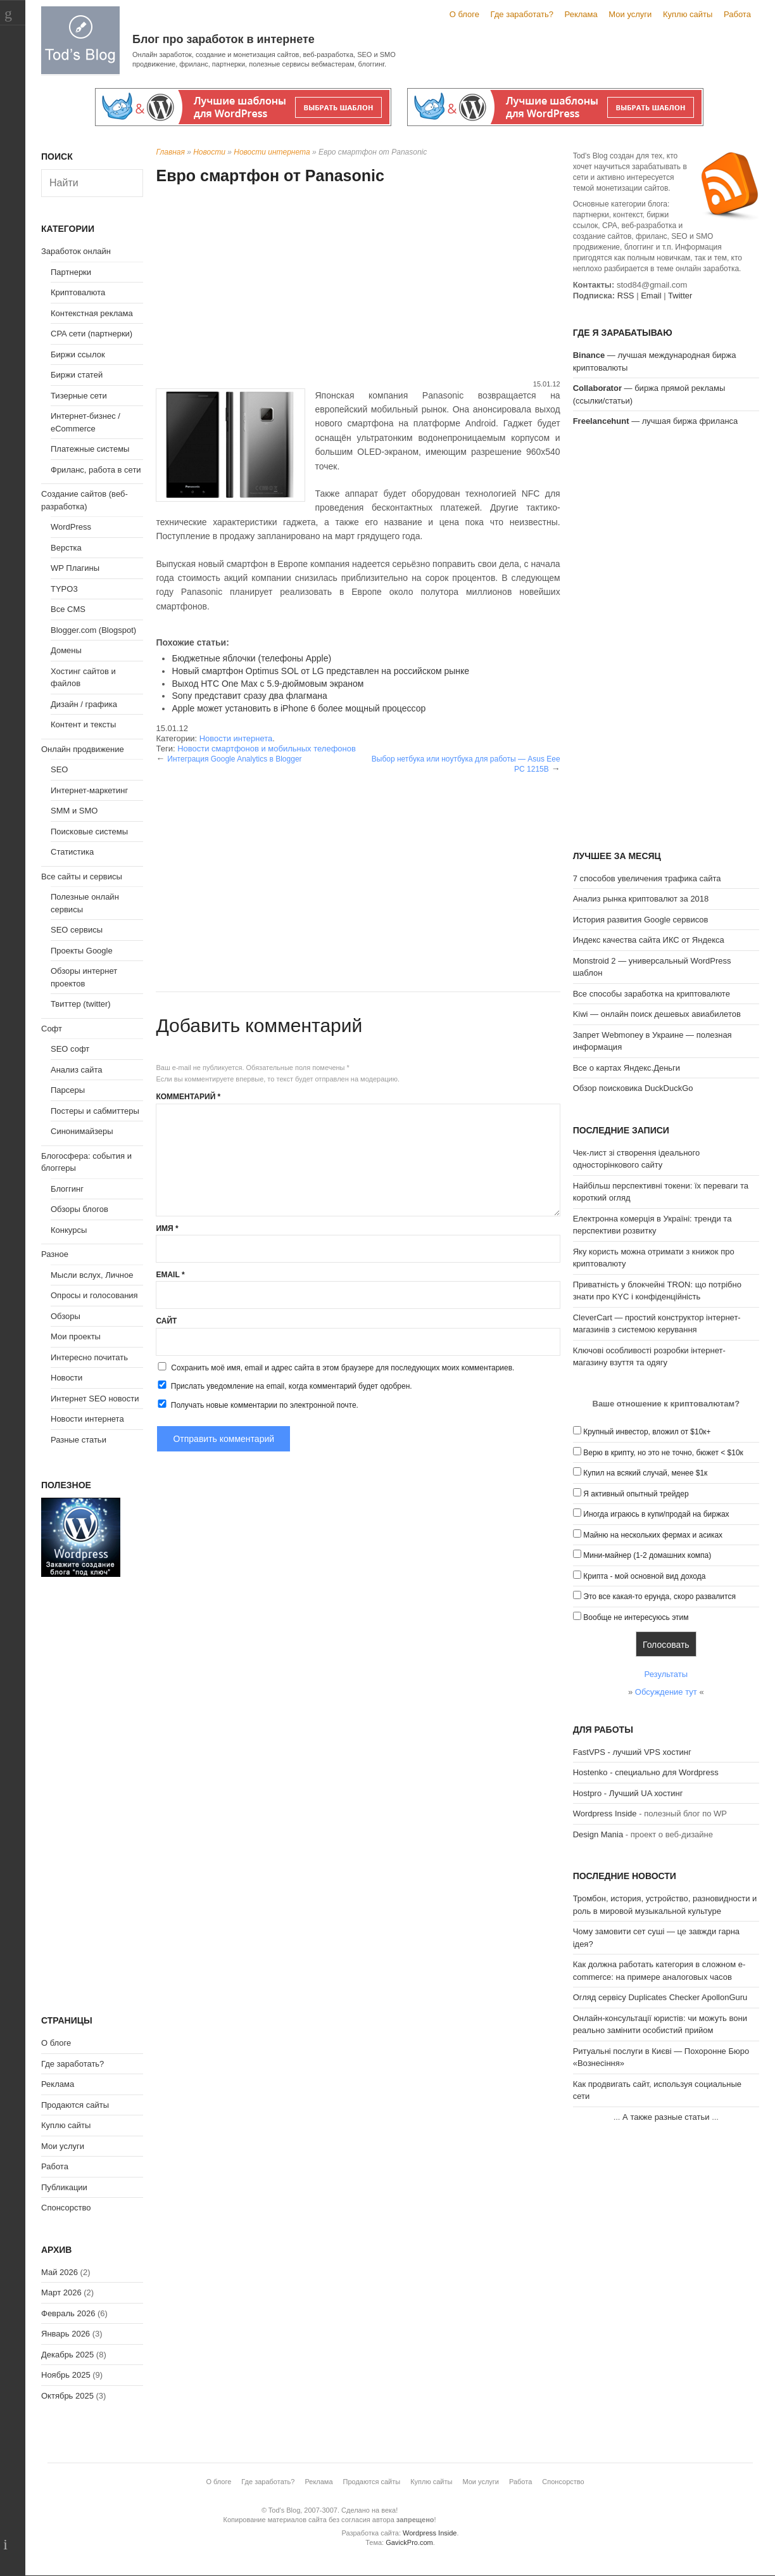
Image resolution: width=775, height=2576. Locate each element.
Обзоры (65, 1316)
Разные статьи (78, 1439)
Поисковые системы (89, 831)
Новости (209, 152)
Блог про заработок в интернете (223, 39)
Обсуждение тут (666, 1692)
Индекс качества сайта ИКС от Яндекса (648, 940)
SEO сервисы (77, 929)
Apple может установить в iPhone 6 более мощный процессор (298, 708)
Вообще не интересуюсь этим (635, 1617)
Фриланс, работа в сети (96, 470)
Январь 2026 (65, 2333)
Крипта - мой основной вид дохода (644, 1576)
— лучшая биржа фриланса (655, 421)
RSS (625, 295)
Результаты (666, 1674)
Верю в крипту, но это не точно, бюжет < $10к (663, 1452)
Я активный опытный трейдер (635, 1493)
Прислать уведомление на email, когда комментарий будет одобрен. (284, 1385)
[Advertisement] (358, 284)
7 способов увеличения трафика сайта (647, 878)
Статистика (72, 852)
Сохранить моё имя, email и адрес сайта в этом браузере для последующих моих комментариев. (342, 1367)
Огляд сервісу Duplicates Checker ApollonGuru (660, 1997)
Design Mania (598, 1834)
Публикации (64, 2187)
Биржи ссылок (78, 354)
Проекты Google (82, 950)
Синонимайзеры (82, 1131)
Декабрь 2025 (67, 2354)
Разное (54, 1254)
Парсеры (68, 1090)
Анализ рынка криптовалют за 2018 (641, 898)
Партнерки (71, 272)
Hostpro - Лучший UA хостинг (628, 1793)
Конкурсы (69, 1230)
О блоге (464, 14)
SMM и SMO (74, 810)
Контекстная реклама (92, 313)
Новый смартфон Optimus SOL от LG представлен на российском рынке (320, 671)
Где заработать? (522, 14)
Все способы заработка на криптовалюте (651, 993)
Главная (170, 152)
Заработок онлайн (76, 251)
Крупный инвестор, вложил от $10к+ (646, 1431)
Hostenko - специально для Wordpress (646, 1772)
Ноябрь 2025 (66, 2375)
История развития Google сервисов (641, 919)
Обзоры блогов (79, 1209)
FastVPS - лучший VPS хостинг (632, 1752)
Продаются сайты (75, 2105)
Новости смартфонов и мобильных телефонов (266, 748)
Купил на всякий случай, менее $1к (645, 1473)
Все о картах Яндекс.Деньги (626, 1068)
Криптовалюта (78, 292)
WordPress (71, 527)
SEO (59, 769)
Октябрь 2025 (67, 2396)
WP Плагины (75, 568)
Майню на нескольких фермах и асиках (652, 1535)
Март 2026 (61, 2292)
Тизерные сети (79, 395)
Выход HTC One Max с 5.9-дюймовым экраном (267, 684)
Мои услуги (630, 14)
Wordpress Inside (605, 1813)
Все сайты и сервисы (81, 876)
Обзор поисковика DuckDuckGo (633, 1088)
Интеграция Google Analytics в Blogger (234, 759)
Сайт (166, 1321)
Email (170, 1274)
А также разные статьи (665, 2117)
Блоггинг (67, 1189)
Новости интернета (272, 152)
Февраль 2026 (68, 2313)
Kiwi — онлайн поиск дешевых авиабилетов (657, 1014)
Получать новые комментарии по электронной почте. (257, 1405)
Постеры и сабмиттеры (95, 1111)
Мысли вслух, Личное (92, 1275)
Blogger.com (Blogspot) (93, 630)
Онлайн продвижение (82, 749)
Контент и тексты (83, 724)
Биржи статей (77, 374)
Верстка (66, 547)
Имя (167, 1228)
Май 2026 (59, 2272)
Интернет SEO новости (95, 1398)
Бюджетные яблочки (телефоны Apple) (251, 658)
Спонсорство (66, 2207)
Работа (737, 14)
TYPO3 (64, 589)
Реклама (581, 14)
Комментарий (188, 1096)
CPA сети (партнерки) (91, 333)
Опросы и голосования (94, 1295)
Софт (51, 1028)
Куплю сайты (687, 14)
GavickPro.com (409, 2542)
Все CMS (68, 609)
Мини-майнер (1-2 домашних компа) (647, 1555)
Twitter (680, 295)
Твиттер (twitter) (81, 1004)
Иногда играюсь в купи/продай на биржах (656, 1514)
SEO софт (70, 1049)
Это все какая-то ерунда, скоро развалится (659, 1596)
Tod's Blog (80, 40)
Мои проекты (76, 1336)
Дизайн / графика (84, 704)
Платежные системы (90, 449)
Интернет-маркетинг (89, 790)
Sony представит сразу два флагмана (249, 696)
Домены (66, 650)
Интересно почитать (89, 1357)
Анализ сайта (77, 1069)
